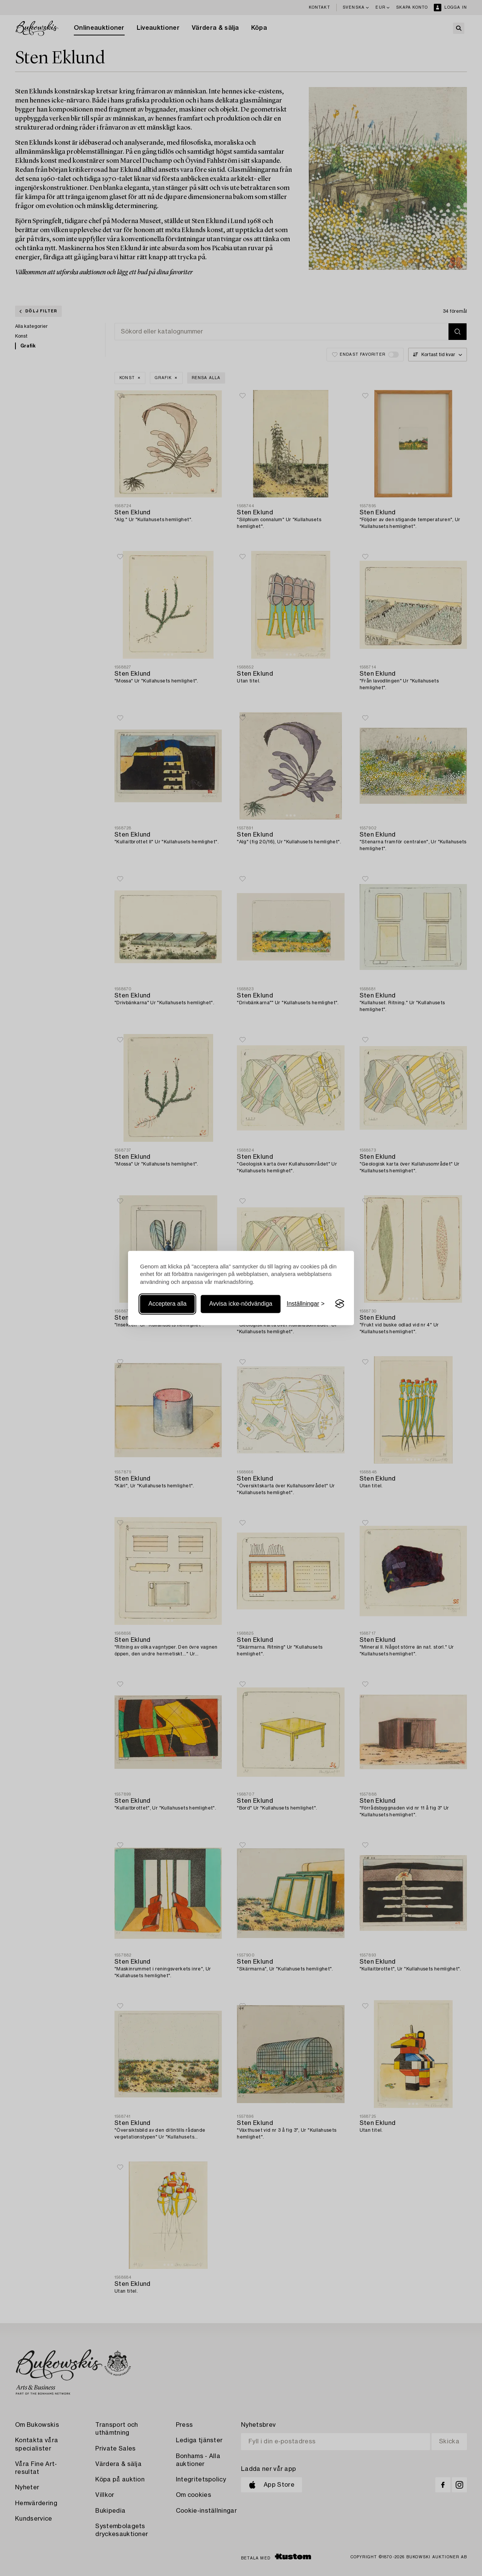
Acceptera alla (167, 1303)
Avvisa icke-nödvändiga (240, 1303)
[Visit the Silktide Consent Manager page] (340, 1304)
